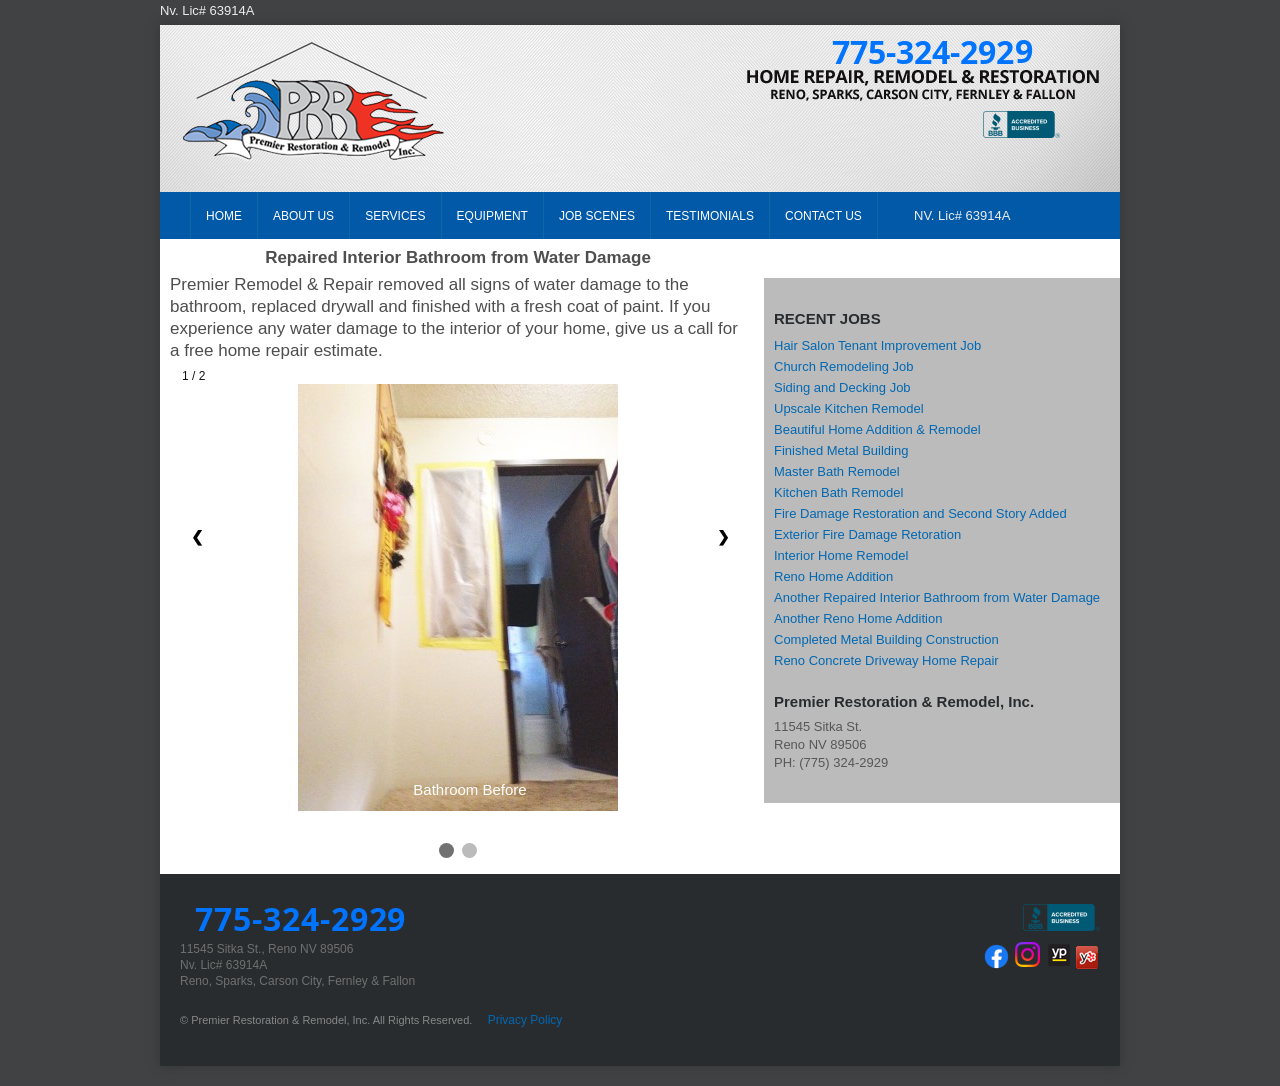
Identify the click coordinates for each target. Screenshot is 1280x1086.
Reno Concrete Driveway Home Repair (886, 660)
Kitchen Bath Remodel (838, 492)
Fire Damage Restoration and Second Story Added (920, 513)
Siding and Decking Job (842, 387)
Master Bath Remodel (837, 471)
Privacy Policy (525, 1020)
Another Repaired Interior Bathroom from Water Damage (937, 597)
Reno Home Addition (833, 576)
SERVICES (395, 216)
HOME (224, 216)
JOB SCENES (597, 216)
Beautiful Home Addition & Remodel (877, 429)
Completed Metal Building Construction (886, 639)
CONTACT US (823, 216)
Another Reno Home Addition (858, 618)
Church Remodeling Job (843, 366)
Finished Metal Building (841, 450)
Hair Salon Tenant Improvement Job (877, 345)
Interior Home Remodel (841, 555)
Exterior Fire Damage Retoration (867, 534)
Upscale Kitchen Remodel (849, 408)
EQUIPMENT (492, 216)
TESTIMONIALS (710, 216)
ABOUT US (303, 216)
